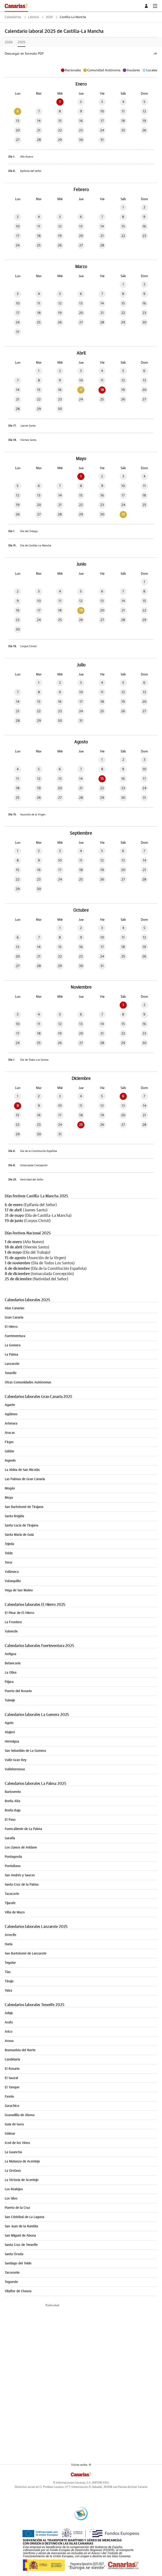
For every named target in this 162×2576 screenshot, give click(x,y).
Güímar (10, 2133)
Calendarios (13, 17)
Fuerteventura (15, 1336)
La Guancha (13, 2152)
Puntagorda (13, 1857)
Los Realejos (14, 2189)
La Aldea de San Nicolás (22, 1470)
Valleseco (12, 1572)
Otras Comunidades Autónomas (28, 1382)
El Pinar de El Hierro (19, 1613)
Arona (9, 2041)
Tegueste (11, 2282)
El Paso (10, 1819)
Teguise (10, 1963)
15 (102, 778)
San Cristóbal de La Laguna (24, 2217)
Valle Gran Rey (15, 1760)
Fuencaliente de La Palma (23, 1829)
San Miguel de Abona (20, 2235)
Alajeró (10, 1732)
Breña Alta (12, 1801)
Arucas (10, 1433)
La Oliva (10, 1672)
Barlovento (13, 1792)
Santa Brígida (14, 1516)
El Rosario (12, 2068)
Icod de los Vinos (17, 2143)
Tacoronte (12, 2272)
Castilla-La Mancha (73, 17)
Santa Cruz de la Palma (22, 1884)
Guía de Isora (14, 2124)
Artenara (11, 1423)
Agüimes (11, 1414)
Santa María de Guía (19, 1534)
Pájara (9, 1682)
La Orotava (13, 2170)
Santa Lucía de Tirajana (21, 1525)
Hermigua (12, 1741)
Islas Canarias (14, 1308)
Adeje (9, 2013)
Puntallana (12, 1866)
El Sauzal (11, 2078)
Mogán (10, 1488)
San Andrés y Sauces (20, 1875)
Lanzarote (12, 1364)
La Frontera (13, 1622)
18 (102, 390)
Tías (7, 1972)
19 (81, 610)
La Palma (11, 1354)
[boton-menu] (155, 6)
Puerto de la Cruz (17, 2208)
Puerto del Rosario (18, 1691)
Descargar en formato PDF (24, 53)
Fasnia (9, 2096)
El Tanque (12, 2087)
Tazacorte (12, 1894)
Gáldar (9, 1451)
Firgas (9, 1442)
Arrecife (10, 1935)
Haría (8, 1944)
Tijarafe (10, 1903)
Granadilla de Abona (19, 2115)
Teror (8, 1562)
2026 (9, 42)
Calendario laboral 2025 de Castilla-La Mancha (54, 31)
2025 (49, 17)
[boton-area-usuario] (147, 6)
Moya (9, 1497)
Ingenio (10, 1460)
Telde (9, 1553)
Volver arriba (81, 2464)
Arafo (9, 2022)
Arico (8, 2031)
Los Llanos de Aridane (21, 1847)
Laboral (33, 17)
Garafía (10, 1838)
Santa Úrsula (14, 2254)
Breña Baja (12, 1810)
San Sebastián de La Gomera (25, 1751)
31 (123, 514)
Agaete (10, 1405)
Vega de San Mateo (19, 1590)
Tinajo (9, 1981)
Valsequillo (13, 1581)
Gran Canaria (14, 1317)
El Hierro (11, 1327)
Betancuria (12, 1663)
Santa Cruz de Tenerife (21, 2245)
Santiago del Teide (18, 2263)
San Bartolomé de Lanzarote (25, 1953)
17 (81, 390)
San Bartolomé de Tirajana (24, 1507)
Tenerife (10, 1373)
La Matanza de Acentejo (22, 2161)
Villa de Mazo (15, 1912)
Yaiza (8, 1990)
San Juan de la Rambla (21, 2226)
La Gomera (12, 1345)
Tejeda (9, 1544)
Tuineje (10, 1700)
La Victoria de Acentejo (22, 2180)
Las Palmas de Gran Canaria (25, 1479)
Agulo (9, 1723)
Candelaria (12, 2059)
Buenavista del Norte (20, 2050)
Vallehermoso (15, 1769)
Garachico (12, 2106)
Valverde (11, 1631)
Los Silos (11, 2198)
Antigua (10, 1654)
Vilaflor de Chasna (18, 2291)
